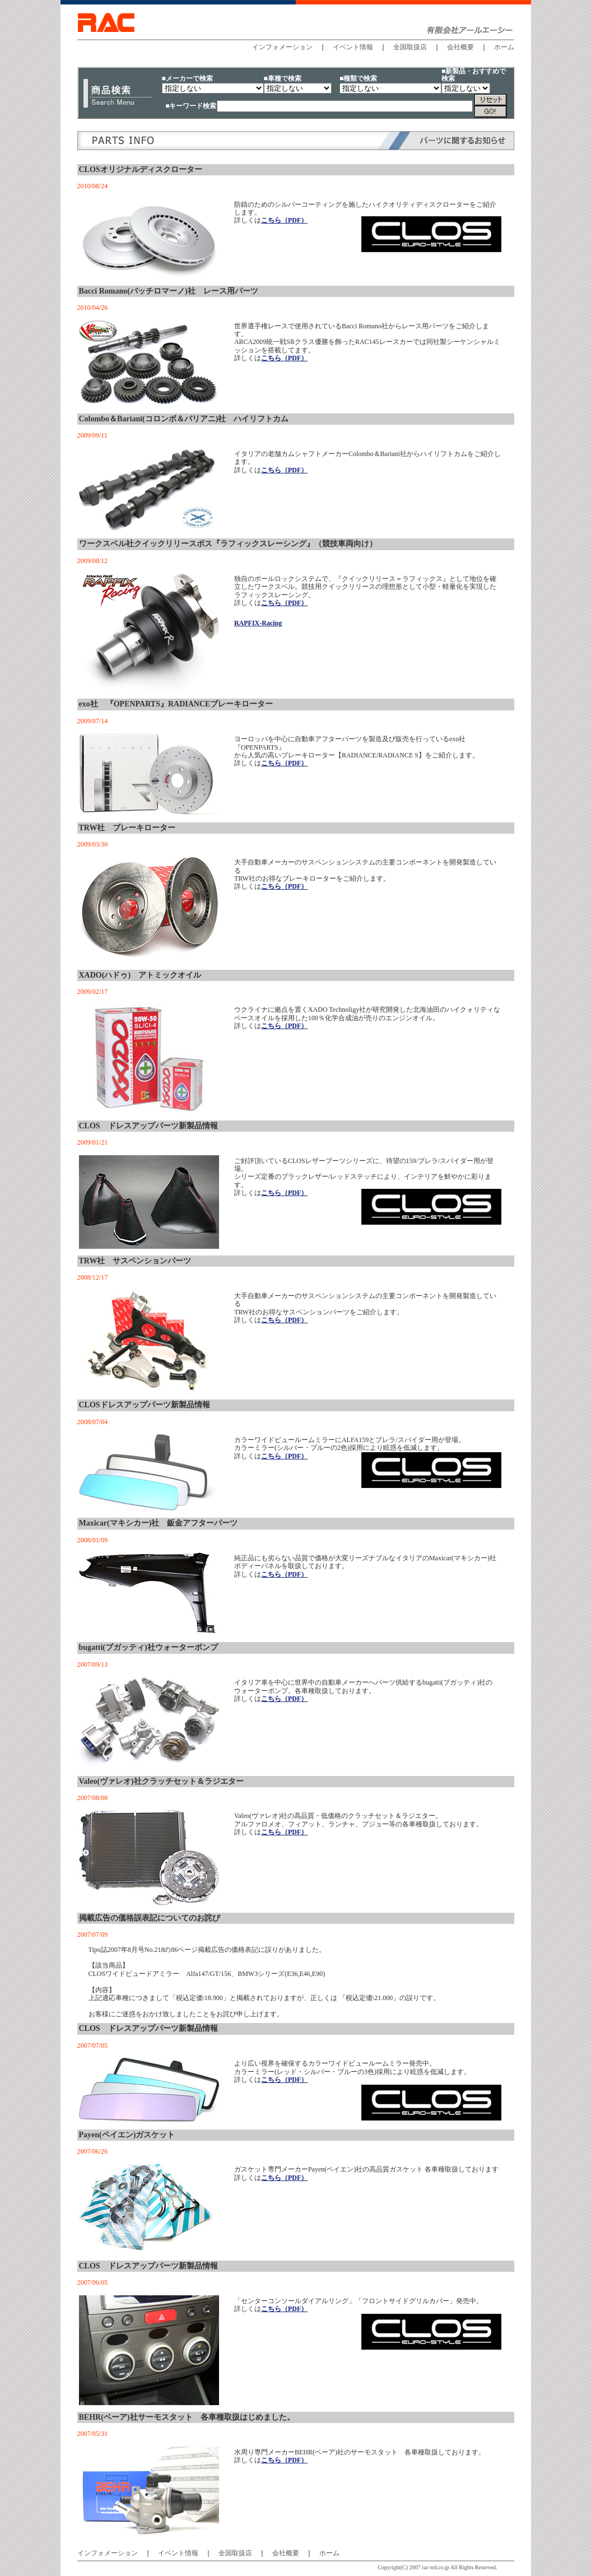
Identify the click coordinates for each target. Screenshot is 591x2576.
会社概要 (460, 47)
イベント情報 (353, 47)
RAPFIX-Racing (258, 623)
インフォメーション (282, 47)
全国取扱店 (410, 47)
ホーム (504, 47)
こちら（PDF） (284, 220)
